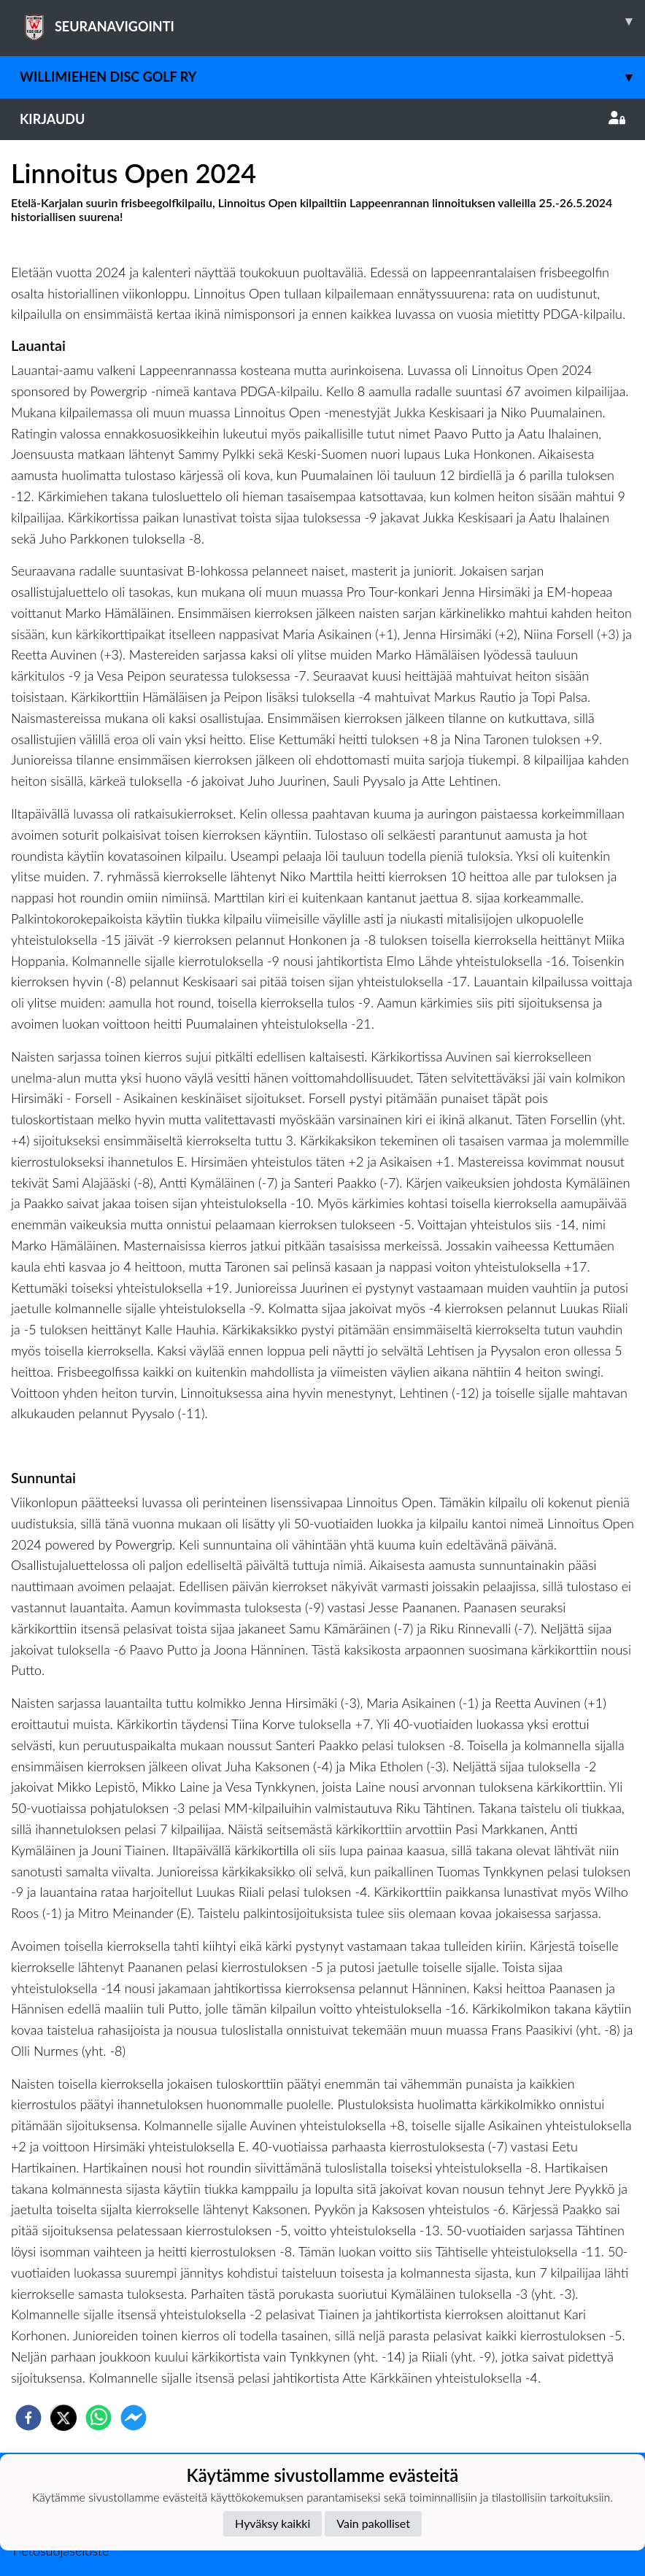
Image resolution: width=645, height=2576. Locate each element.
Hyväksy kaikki (272, 2523)
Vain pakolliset (373, 2523)
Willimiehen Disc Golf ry (332, 77)
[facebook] (28, 2418)
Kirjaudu (322, 119)
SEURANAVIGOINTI (332, 21)
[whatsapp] (98, 2418)
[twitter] (63, 2418)
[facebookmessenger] (133, 2418)
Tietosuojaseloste (60, 2550)
